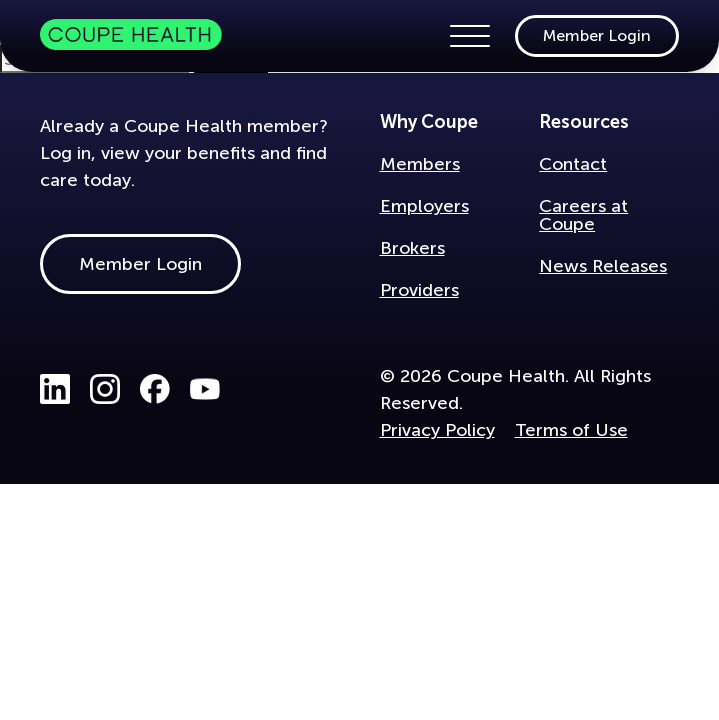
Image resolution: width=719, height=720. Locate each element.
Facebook (155, 389)
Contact (573, 164)
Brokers (412, 248)
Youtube (205, 389)
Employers (424, 206)
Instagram (105, 389)
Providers (419, 290)
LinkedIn (55, 389)
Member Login (597, 35)
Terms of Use (571, 430)
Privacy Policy (437, 430)
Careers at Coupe (583, 215)
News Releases (603, 266)
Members (420, 164)
